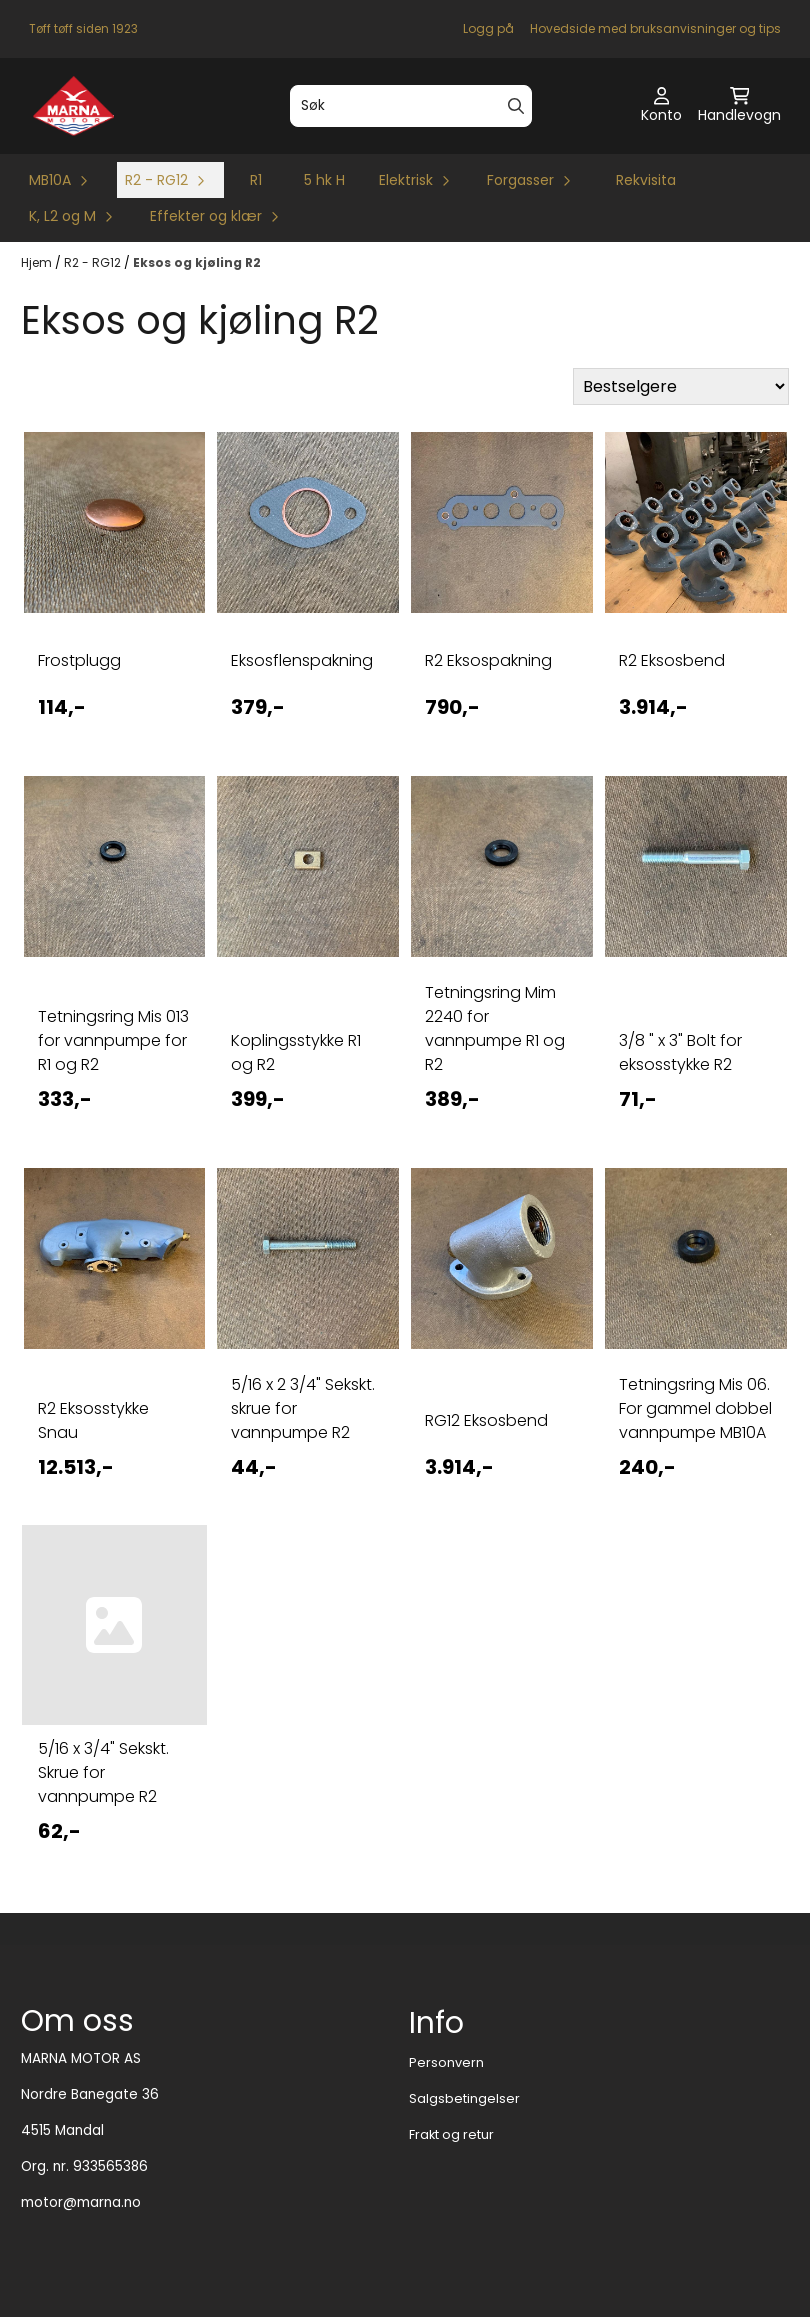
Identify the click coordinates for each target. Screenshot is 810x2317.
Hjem (38, 262)
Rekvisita (646, 180)
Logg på (488, 28)
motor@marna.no (81, 2202)
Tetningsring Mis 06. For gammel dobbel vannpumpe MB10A (695, 1408)
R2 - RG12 (94, 262)
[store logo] (73, 106)
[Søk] (410, 106)
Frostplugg (79, 660)
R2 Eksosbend (672, 660)
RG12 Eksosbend (486, 1420)
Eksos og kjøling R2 (197, 262)
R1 (256, 180)
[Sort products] (681, 386)
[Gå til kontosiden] (661, 106)
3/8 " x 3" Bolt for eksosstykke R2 (680, 1052)
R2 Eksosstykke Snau (93, 1420)
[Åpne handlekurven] (739, 106)
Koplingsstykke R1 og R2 (296, 1052)
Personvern (446, 2062)
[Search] (516, 106)
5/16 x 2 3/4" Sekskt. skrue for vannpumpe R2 (303, 1408)
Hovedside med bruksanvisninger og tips (655, 28)
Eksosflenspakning (302, 660)
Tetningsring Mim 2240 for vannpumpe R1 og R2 (495, 1028)
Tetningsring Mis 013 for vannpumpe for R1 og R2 (113, 1040)
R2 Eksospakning (488, 660)
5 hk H (324, 180)
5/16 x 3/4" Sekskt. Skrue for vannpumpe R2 (103, 1772)
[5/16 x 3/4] (115, 1625)
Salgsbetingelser (464, 2098)
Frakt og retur (451, 2134)
